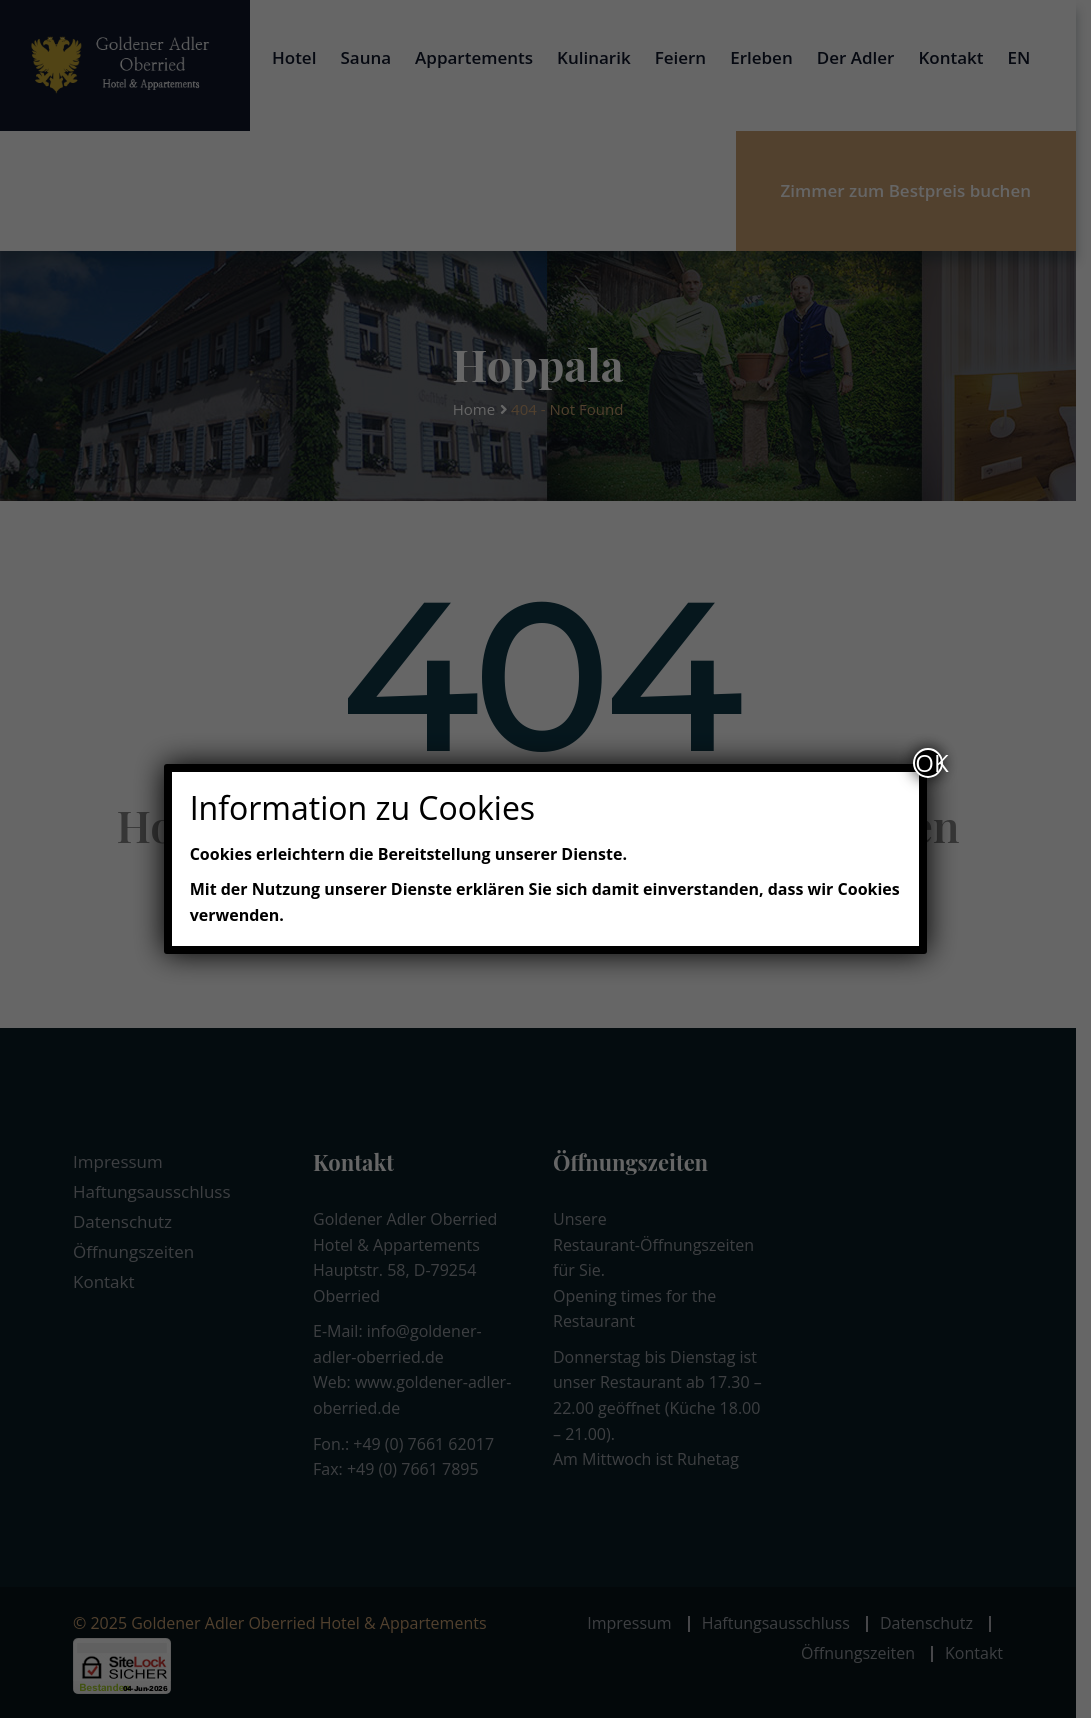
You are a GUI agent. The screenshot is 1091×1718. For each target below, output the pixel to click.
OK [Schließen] (929, 763)
